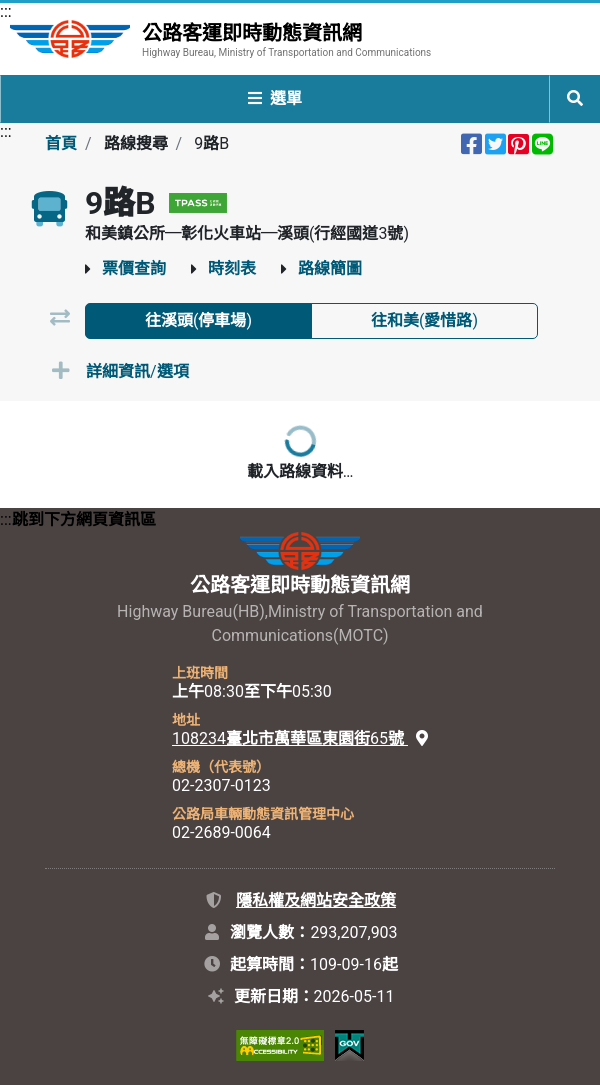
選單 (275, 98)
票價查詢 (134, 268)
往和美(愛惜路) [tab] (424, 320)
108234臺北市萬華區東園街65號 (300, 738)
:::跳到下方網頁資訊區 (78, 519)
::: (6, 11)
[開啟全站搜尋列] (575, 99)
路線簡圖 (330, 268)
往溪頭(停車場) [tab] (198, 320)
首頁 (61, 143)
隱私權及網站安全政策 (316, 900)
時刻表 (232, 268)
